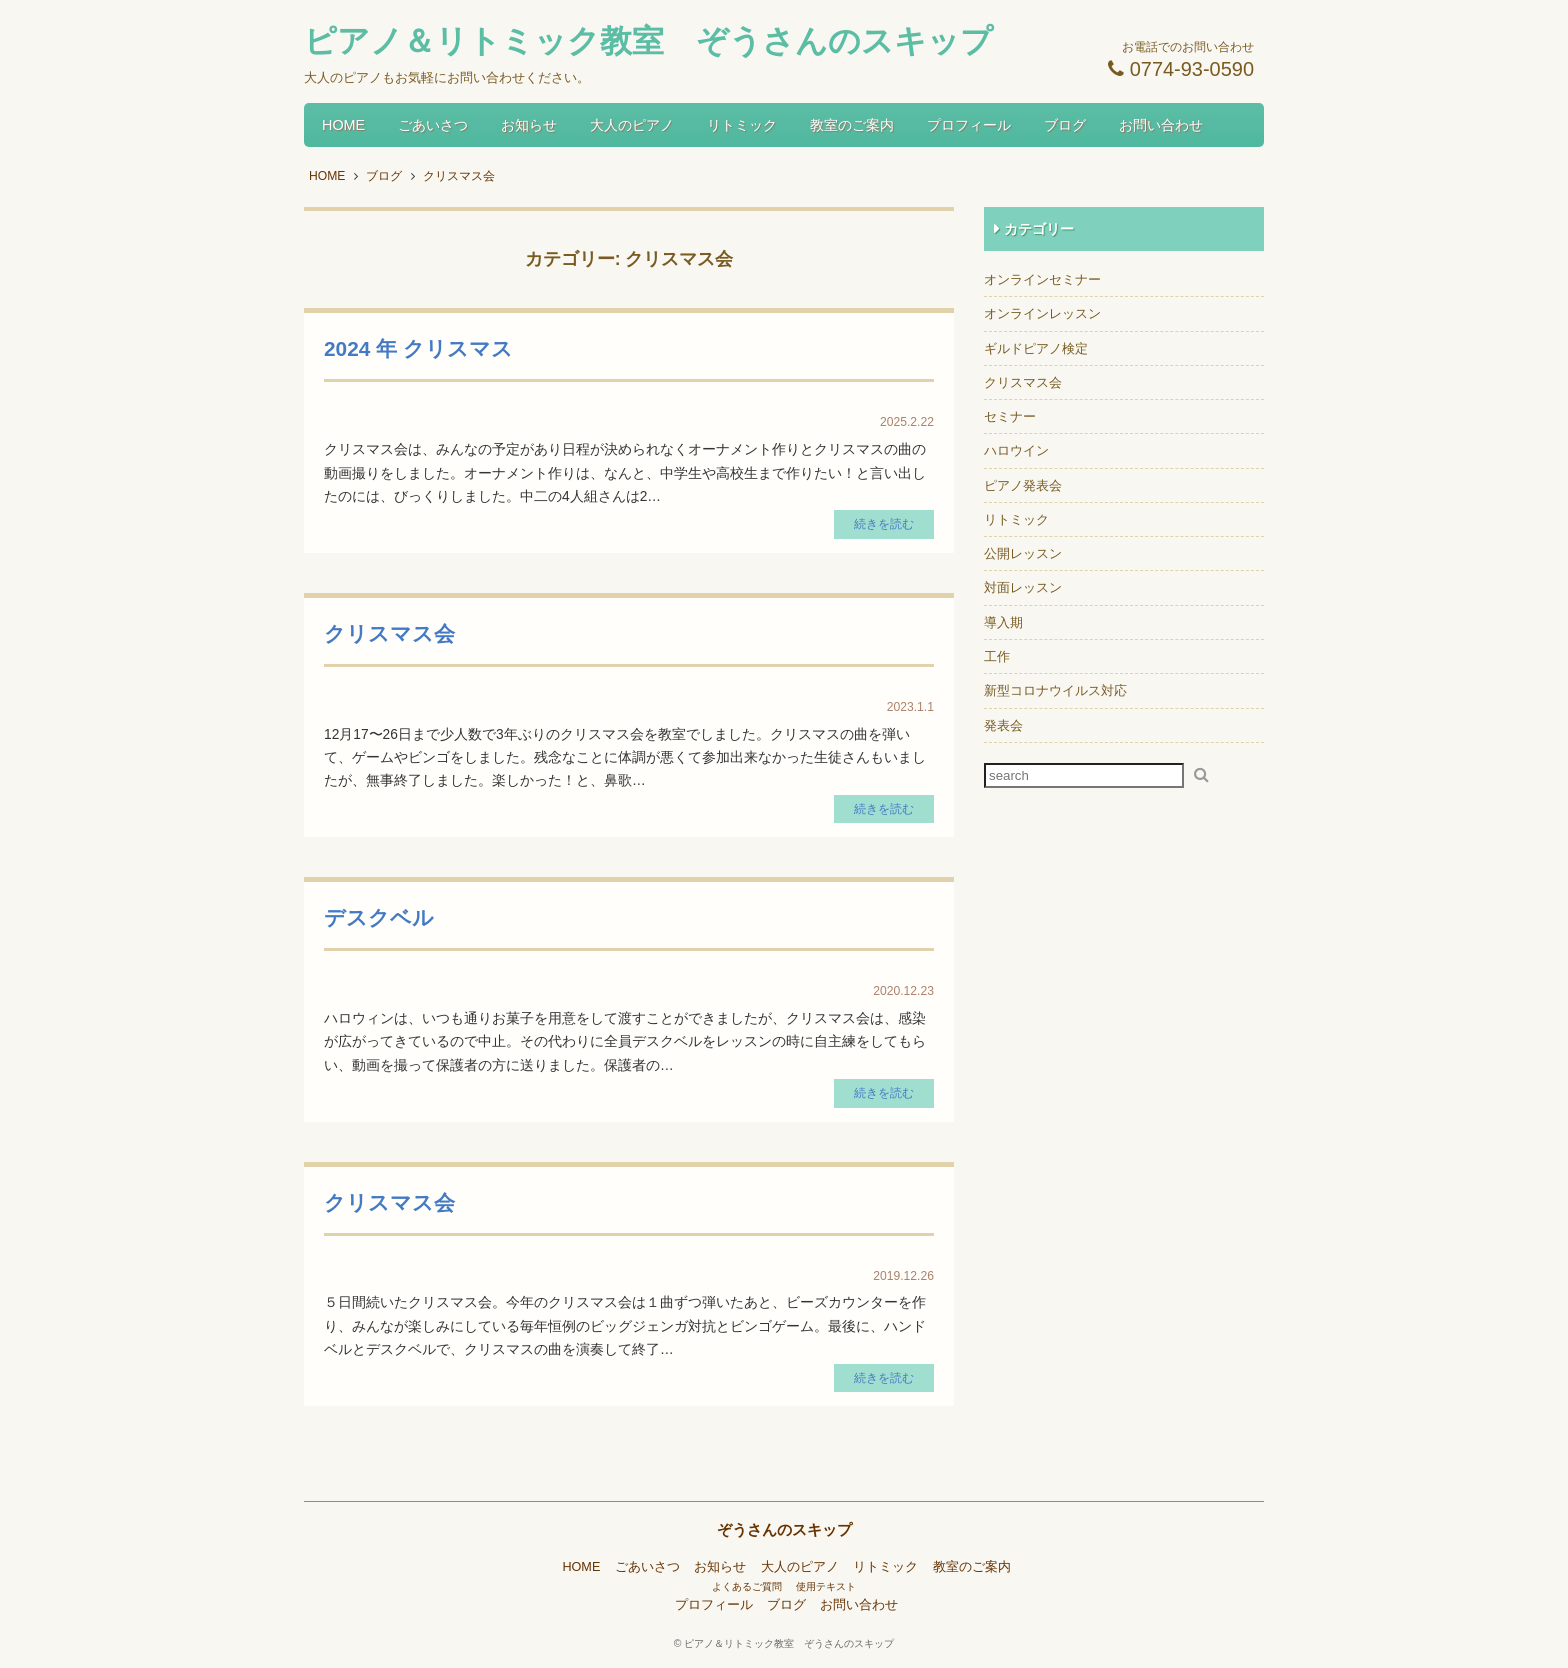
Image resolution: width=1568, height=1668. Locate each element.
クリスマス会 (389, 633)
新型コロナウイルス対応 (1055, 690)
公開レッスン (1023, 553)
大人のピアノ (632, 125)
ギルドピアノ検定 (1036, 348)
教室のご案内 (852, 125)
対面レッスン (1023, 587)
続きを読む (884, 524)
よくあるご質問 (747, 1586)
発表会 (1003, 725)
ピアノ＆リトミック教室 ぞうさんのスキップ (789, 1643)
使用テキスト (826, 1586)
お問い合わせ (1161, 125)
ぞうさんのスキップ (784, 1529)
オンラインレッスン (1042, 313)
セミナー (1010, 416)
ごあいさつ (433, 125)
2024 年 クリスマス (418, 348)
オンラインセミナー (1042, 279)
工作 (997, 656)
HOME (343, 125)
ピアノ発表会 (1023, 485)
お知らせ (529, 125)
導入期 (1003, 622)
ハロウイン (1016, 450)
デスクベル (379, 917)
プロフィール (969, 125)
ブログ (1065, 125)
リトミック (742, 125)
